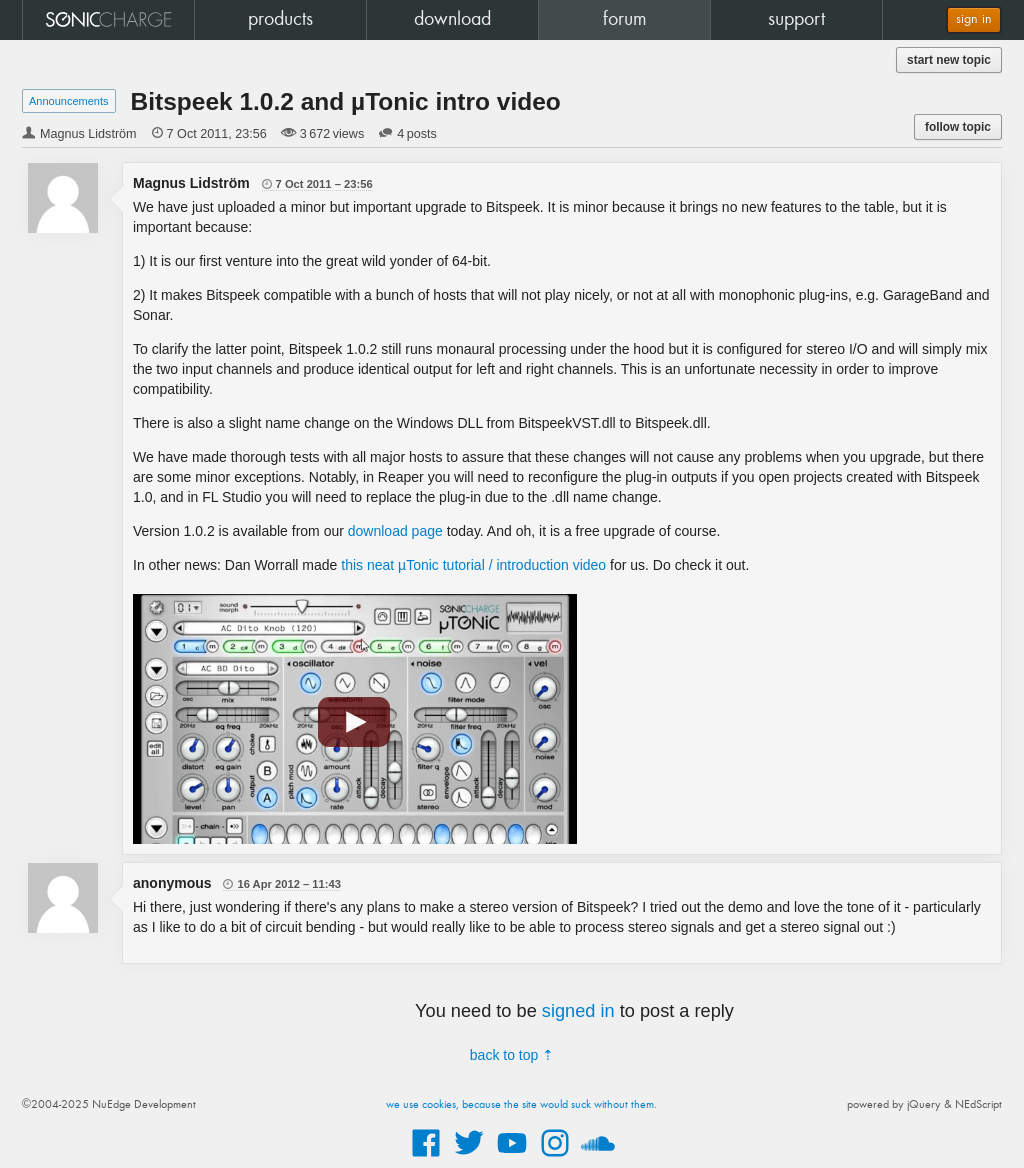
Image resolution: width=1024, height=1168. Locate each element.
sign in (974, 19)
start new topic (949, 60)
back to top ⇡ (512, 1055)
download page (395, 531)
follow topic (958, 127)
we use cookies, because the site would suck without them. (521, 1105)
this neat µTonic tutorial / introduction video (473, 565)
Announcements (69, 101)
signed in (578, 1011)
